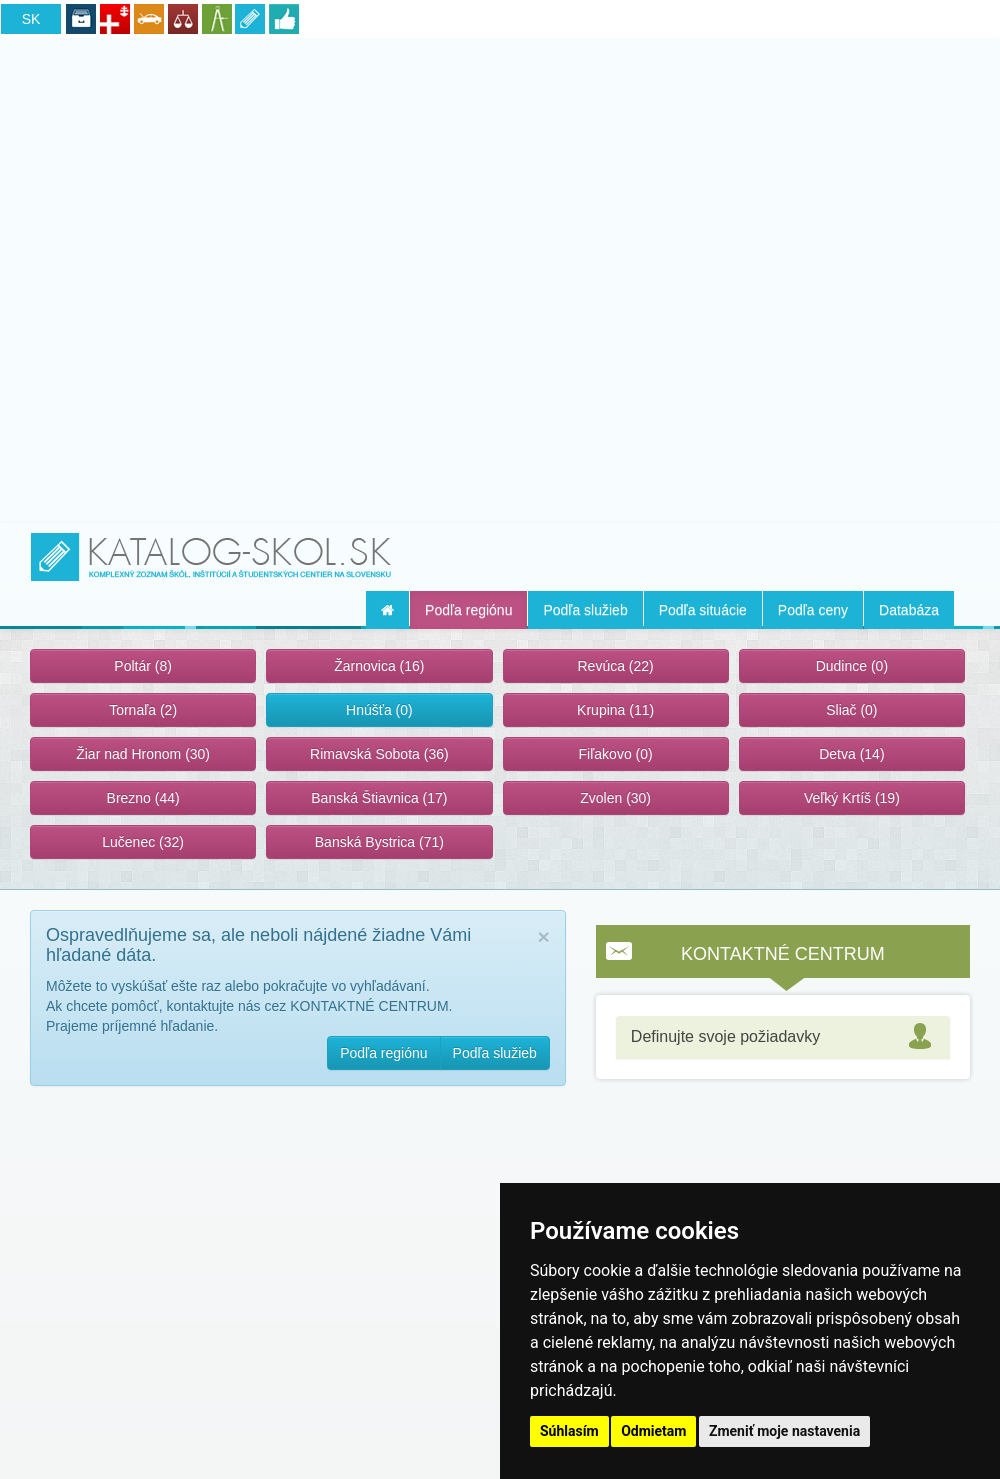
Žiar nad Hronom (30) (143, 754)
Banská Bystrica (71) (379, 842)
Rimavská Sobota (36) (379, 754)
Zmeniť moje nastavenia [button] (784, 1431)
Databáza (909, 610)
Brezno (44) (143, 798)
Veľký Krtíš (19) (852, 798)
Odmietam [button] (653, 1431)
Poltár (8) (143, 666)
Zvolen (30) (615, 798)
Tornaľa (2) (143, 710)
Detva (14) (851, 754)
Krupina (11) (615, 710)
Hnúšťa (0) (379, 710)
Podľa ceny (813, 610)
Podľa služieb (585, 610)
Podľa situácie (703, 610)
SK (31, 19)
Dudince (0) (852, 666)
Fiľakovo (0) (616, 754)
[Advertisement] (500, 277)
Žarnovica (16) (379, 666)
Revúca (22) (615, 666)
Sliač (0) (851, 710)
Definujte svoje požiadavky (725, 1036)
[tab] (783, 1037)
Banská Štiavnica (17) (379, 798)
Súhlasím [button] (569, 1431)
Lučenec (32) (143, 842)
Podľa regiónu (468, 610)
